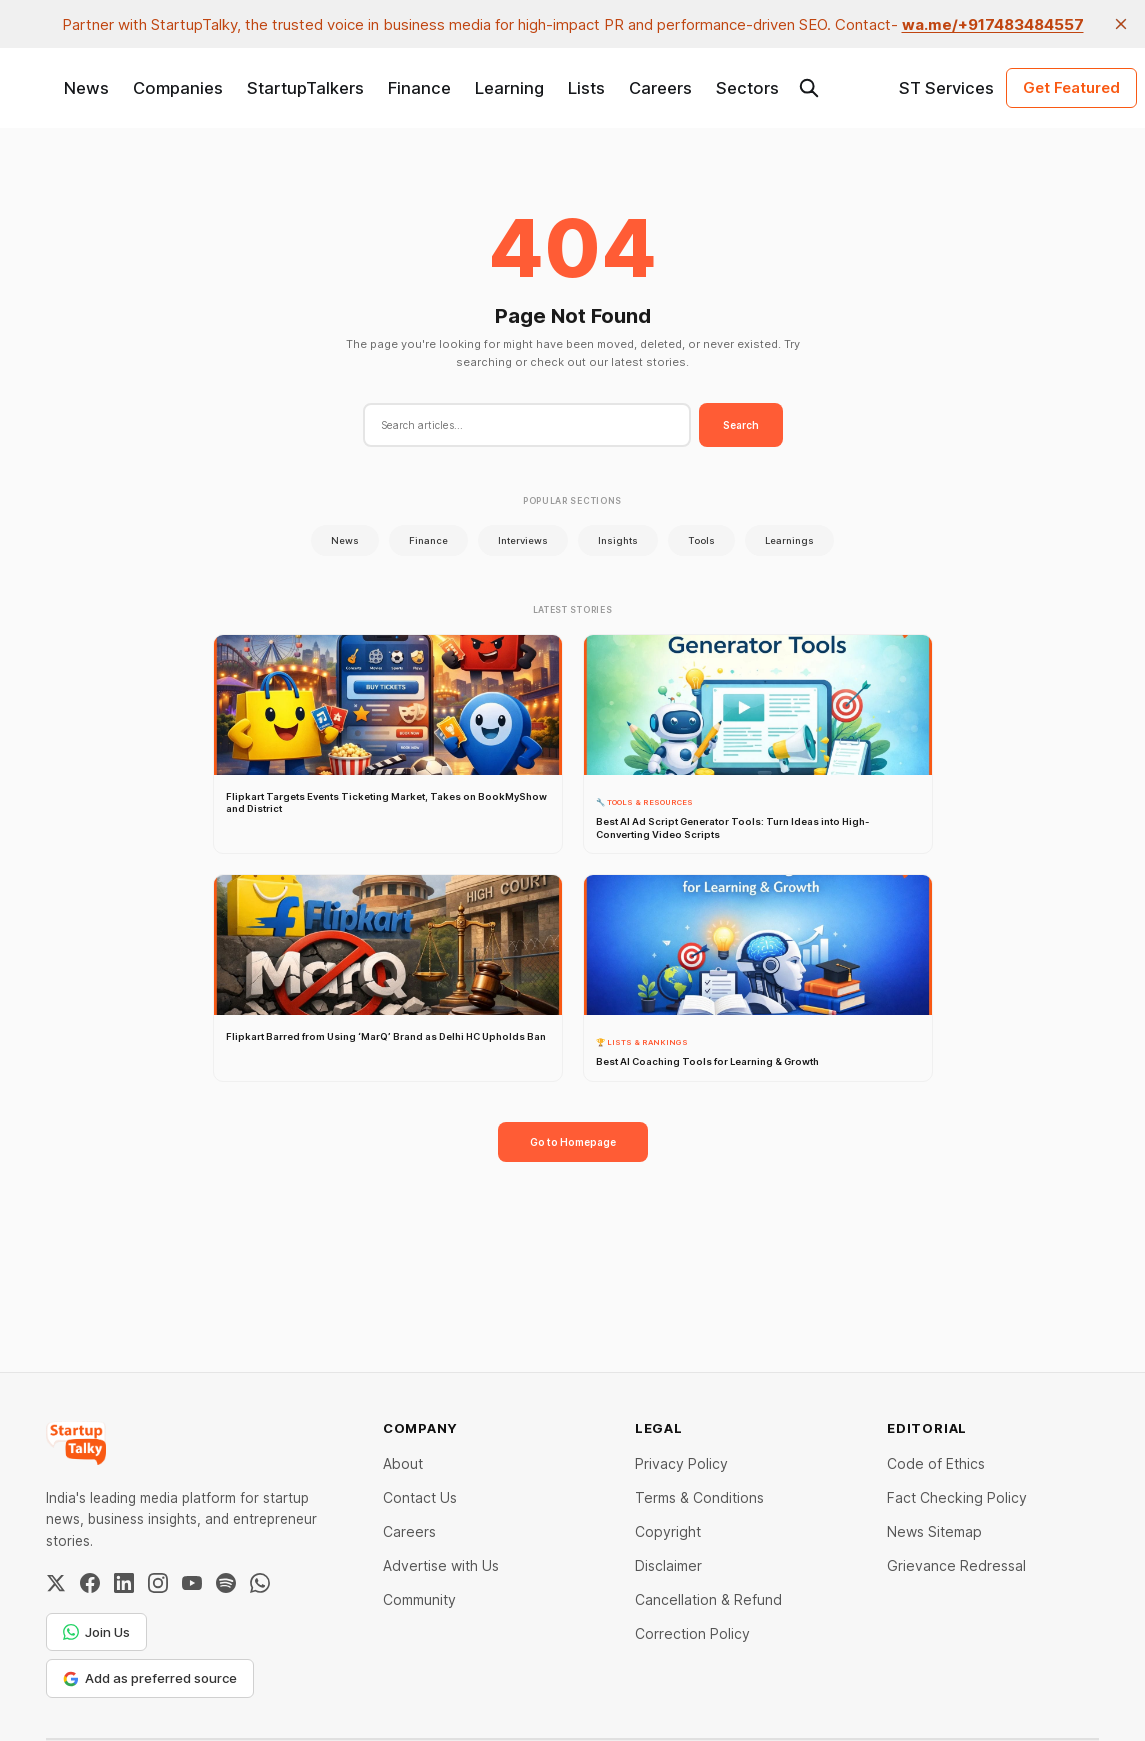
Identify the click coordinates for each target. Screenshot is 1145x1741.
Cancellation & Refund (708, 1599)
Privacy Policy (681, 1463)
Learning (509, 88)
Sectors (747, 88)
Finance (419, 88)
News (86, 88)
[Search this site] (809, 88)
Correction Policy (692, 1633)
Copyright (668, 1531)
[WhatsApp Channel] (260, 1583)
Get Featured (1071, 87)
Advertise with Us (441, 1565)
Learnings (789, 540)
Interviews (523, 540)
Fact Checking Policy (957, 1497)
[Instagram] (158, 1583)
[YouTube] (192, 1583)
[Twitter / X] (56, 1583)
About (403, 1463)
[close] (1121, 24)
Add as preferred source (150, 1678)
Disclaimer (668, 1565)
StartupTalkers (305, 88)
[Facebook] (90, 1583)
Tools (701, 540)
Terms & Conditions (699, 1497)
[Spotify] (226, 1583)
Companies (178, 88)
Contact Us (420, 1497)
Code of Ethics (936, 1463)
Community (419, 1599)
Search (741, 425)
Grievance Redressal (956, 1565)
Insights (618, 540)
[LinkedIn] (124, 1583)
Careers (660, 88)
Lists (586, 88)
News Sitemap (934, 1531)
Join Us (96, 1632)
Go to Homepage (573, 1142)
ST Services (946, 88)
